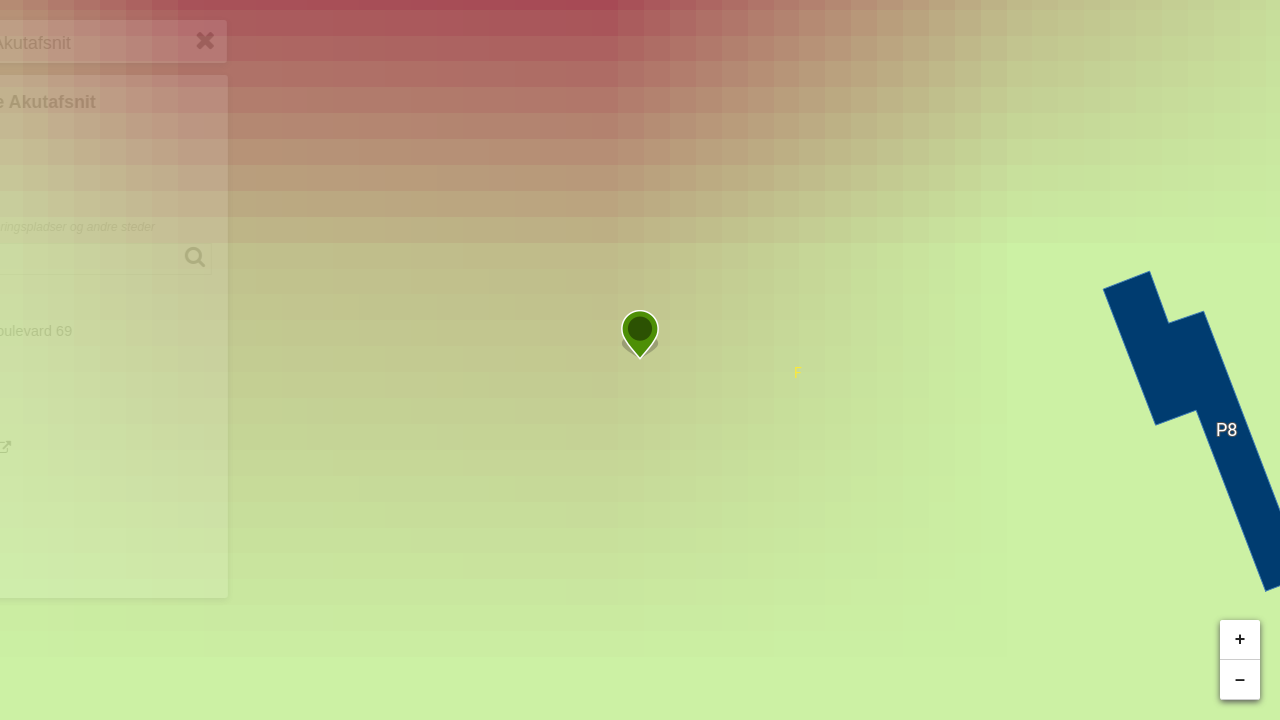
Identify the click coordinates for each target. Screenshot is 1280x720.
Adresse (64, 310)
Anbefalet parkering (103, 383)
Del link (77, 482)
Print (68, 516)
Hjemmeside (93, 550)
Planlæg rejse (112, 448)
